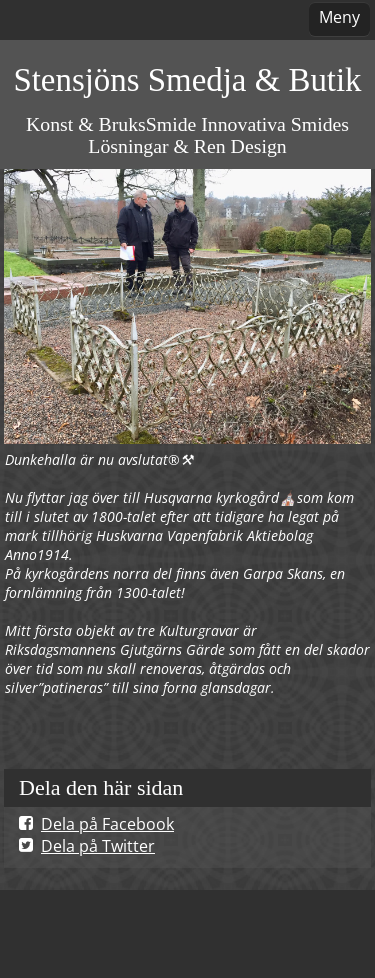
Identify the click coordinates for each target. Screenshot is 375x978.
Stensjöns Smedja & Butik (187, 80)
